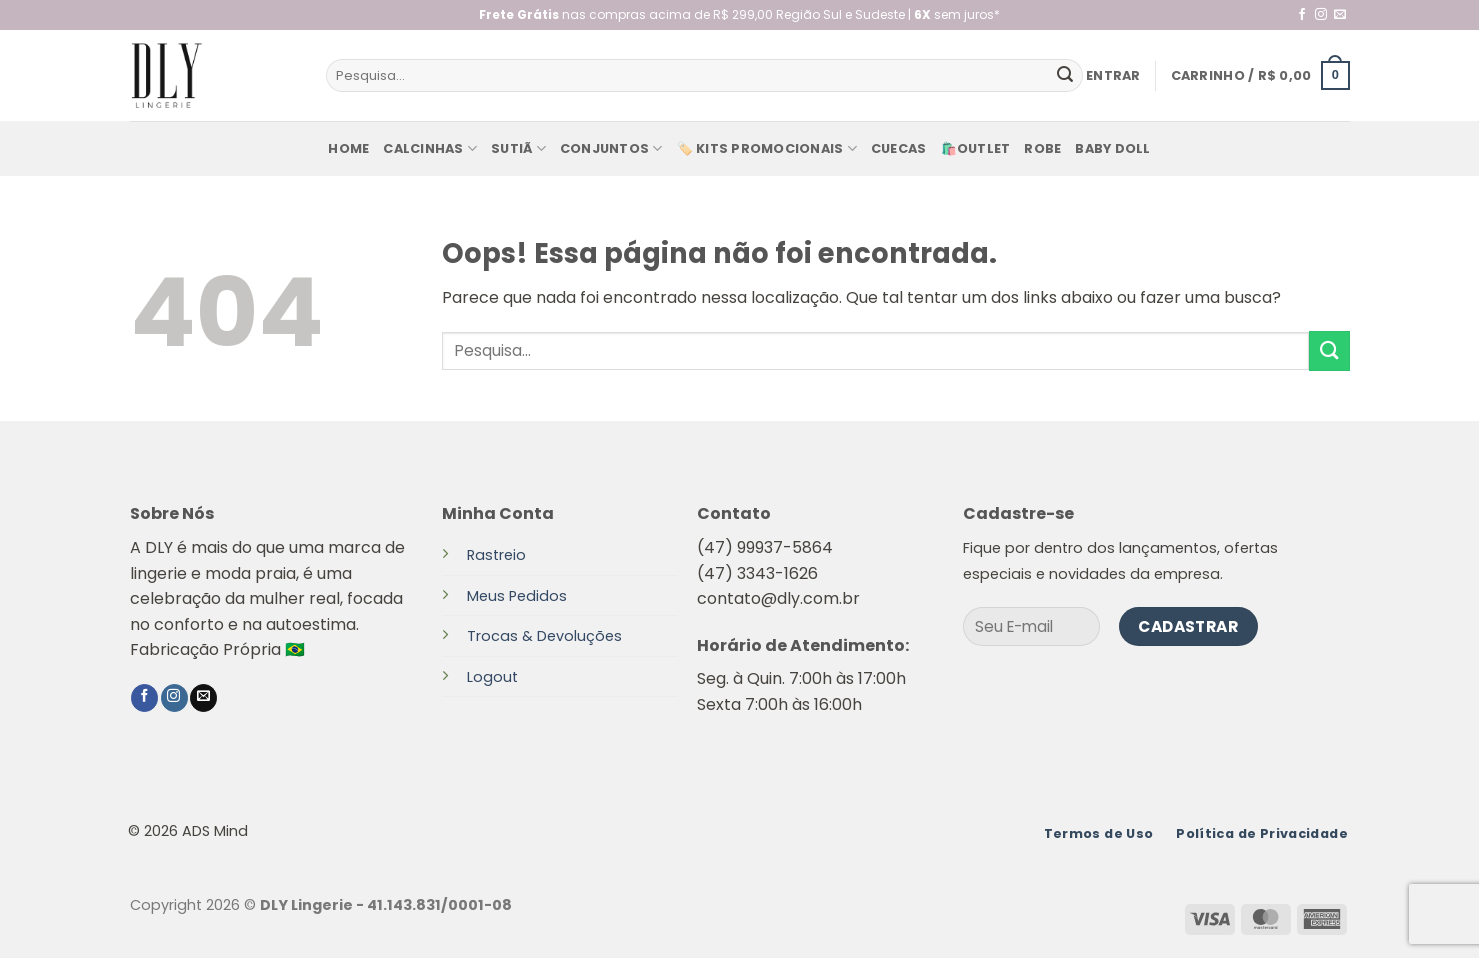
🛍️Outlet (976, 148)
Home (348, 148)
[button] (1113, 76)
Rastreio (496, 555)
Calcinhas (430, 148)
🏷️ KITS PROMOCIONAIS (767, 148)
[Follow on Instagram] (1321, 15)
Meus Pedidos (517, 596)
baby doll (1112, 148)
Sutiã (518, 148)
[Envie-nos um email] (1340, 15)
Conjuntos (611, 148)
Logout (492, 677)
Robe (1042, 148)
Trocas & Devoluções (544, 636)
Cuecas (899, 148)
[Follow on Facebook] (1302, 15)
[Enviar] (1065, 76)
